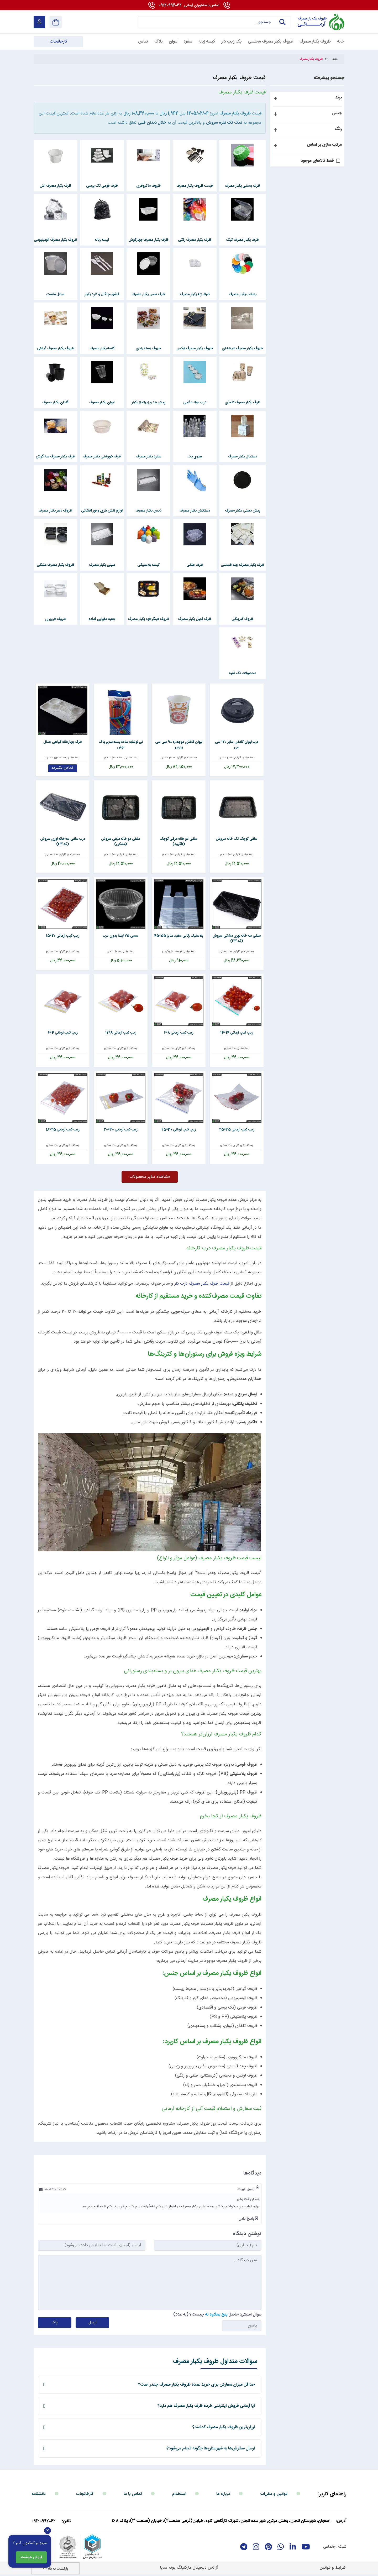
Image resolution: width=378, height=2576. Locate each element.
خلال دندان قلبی (152, 122)
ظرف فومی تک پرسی (102, 186)
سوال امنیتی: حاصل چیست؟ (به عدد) (217, 2314)
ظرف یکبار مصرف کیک (242, 240)
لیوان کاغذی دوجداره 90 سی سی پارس (178, 744)
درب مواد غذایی (194, 402)
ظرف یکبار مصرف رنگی (194, 240)
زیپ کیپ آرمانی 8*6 (178, 1033)
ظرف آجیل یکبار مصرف (194, 619)
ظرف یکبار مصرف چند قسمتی (242, 565)
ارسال (92, 2322)
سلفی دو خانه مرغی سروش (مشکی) (120, 841)
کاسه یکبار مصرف (102, 348)
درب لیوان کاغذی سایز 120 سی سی (237, 744)
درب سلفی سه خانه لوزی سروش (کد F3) (62, 841)
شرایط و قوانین (332, 2567)
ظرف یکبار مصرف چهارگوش (148, 240)
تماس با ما (133, 2493)
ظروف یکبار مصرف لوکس (194, 348)
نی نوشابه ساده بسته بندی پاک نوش (121, 744)
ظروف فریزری (55, 619)
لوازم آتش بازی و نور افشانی (102, 511)
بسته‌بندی (248, 757)
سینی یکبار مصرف (102, 565)
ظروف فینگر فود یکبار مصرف (148, 619)
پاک (54, 2322)
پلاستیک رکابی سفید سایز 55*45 (178, 936)
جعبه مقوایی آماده (101, 619)
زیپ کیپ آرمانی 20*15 (62, 936)
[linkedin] (292, 2547)
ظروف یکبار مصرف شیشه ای (242, 348)
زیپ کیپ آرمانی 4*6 (63, 1033)
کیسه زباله (102, 240)
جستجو (282, 22)
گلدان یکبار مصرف (55, 402)
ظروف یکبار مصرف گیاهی (55, 348)
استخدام (179, 2493)
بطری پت (195, 456)
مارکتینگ (184, 2567)
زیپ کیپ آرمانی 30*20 (121, 1130)
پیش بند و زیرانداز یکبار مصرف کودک (148, 406)
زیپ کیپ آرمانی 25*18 (63, 1130)
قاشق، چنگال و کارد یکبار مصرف (101, 298)
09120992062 (189, 5)
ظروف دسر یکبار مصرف (55, 511)
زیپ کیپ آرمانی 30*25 (178, 1130)
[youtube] (306, 2547)
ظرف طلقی (194, 565)
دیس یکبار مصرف (148, 511)
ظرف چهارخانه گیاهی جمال (62, 742)
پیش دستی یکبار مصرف (242, 511)
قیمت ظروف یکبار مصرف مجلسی (194, 190)
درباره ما (223, 2493)
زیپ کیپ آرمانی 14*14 (236, 1033)
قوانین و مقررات (273, 2493)
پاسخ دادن (247, 2219)
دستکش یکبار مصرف (195, 511)
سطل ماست (55, 294)
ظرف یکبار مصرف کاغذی (242, 402)
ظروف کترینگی (242, 619)
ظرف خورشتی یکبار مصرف (102, 456)
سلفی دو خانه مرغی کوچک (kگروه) (179, 841)
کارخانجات (84, 2493)
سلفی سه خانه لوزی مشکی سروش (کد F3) (236, 938)
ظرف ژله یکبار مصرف (195, 294)
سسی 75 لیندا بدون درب (121, 936)
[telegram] (243, 2547)
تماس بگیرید (62, 768)
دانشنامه (39, 2493)
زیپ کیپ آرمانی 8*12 (120, 1033)
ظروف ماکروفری (148, 186)
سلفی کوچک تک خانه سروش (237, 839)
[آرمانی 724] (319, 22)
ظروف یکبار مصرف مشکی (55, 565)
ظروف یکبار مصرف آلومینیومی (55, 240)
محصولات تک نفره (242, 673)
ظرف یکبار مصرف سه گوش (55, 456)
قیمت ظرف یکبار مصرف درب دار (202, 1283)
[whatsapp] (280, 2547)
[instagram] (256, 2547)
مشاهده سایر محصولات (149, 1176)
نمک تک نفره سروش (224, 122)
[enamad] (43, 2546)
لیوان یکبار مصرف (101, 402)
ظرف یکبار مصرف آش (55, 186)
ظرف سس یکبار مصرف (148, 294)
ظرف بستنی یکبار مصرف (242, 186)
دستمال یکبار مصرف (242, 456)
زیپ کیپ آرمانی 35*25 (236, 1130)
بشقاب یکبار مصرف (242, 294)
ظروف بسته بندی (148, 348)
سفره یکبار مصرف (148, 456)
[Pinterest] (268, 2547)
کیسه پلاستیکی (148, 565)
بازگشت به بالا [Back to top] (55, 2569)
